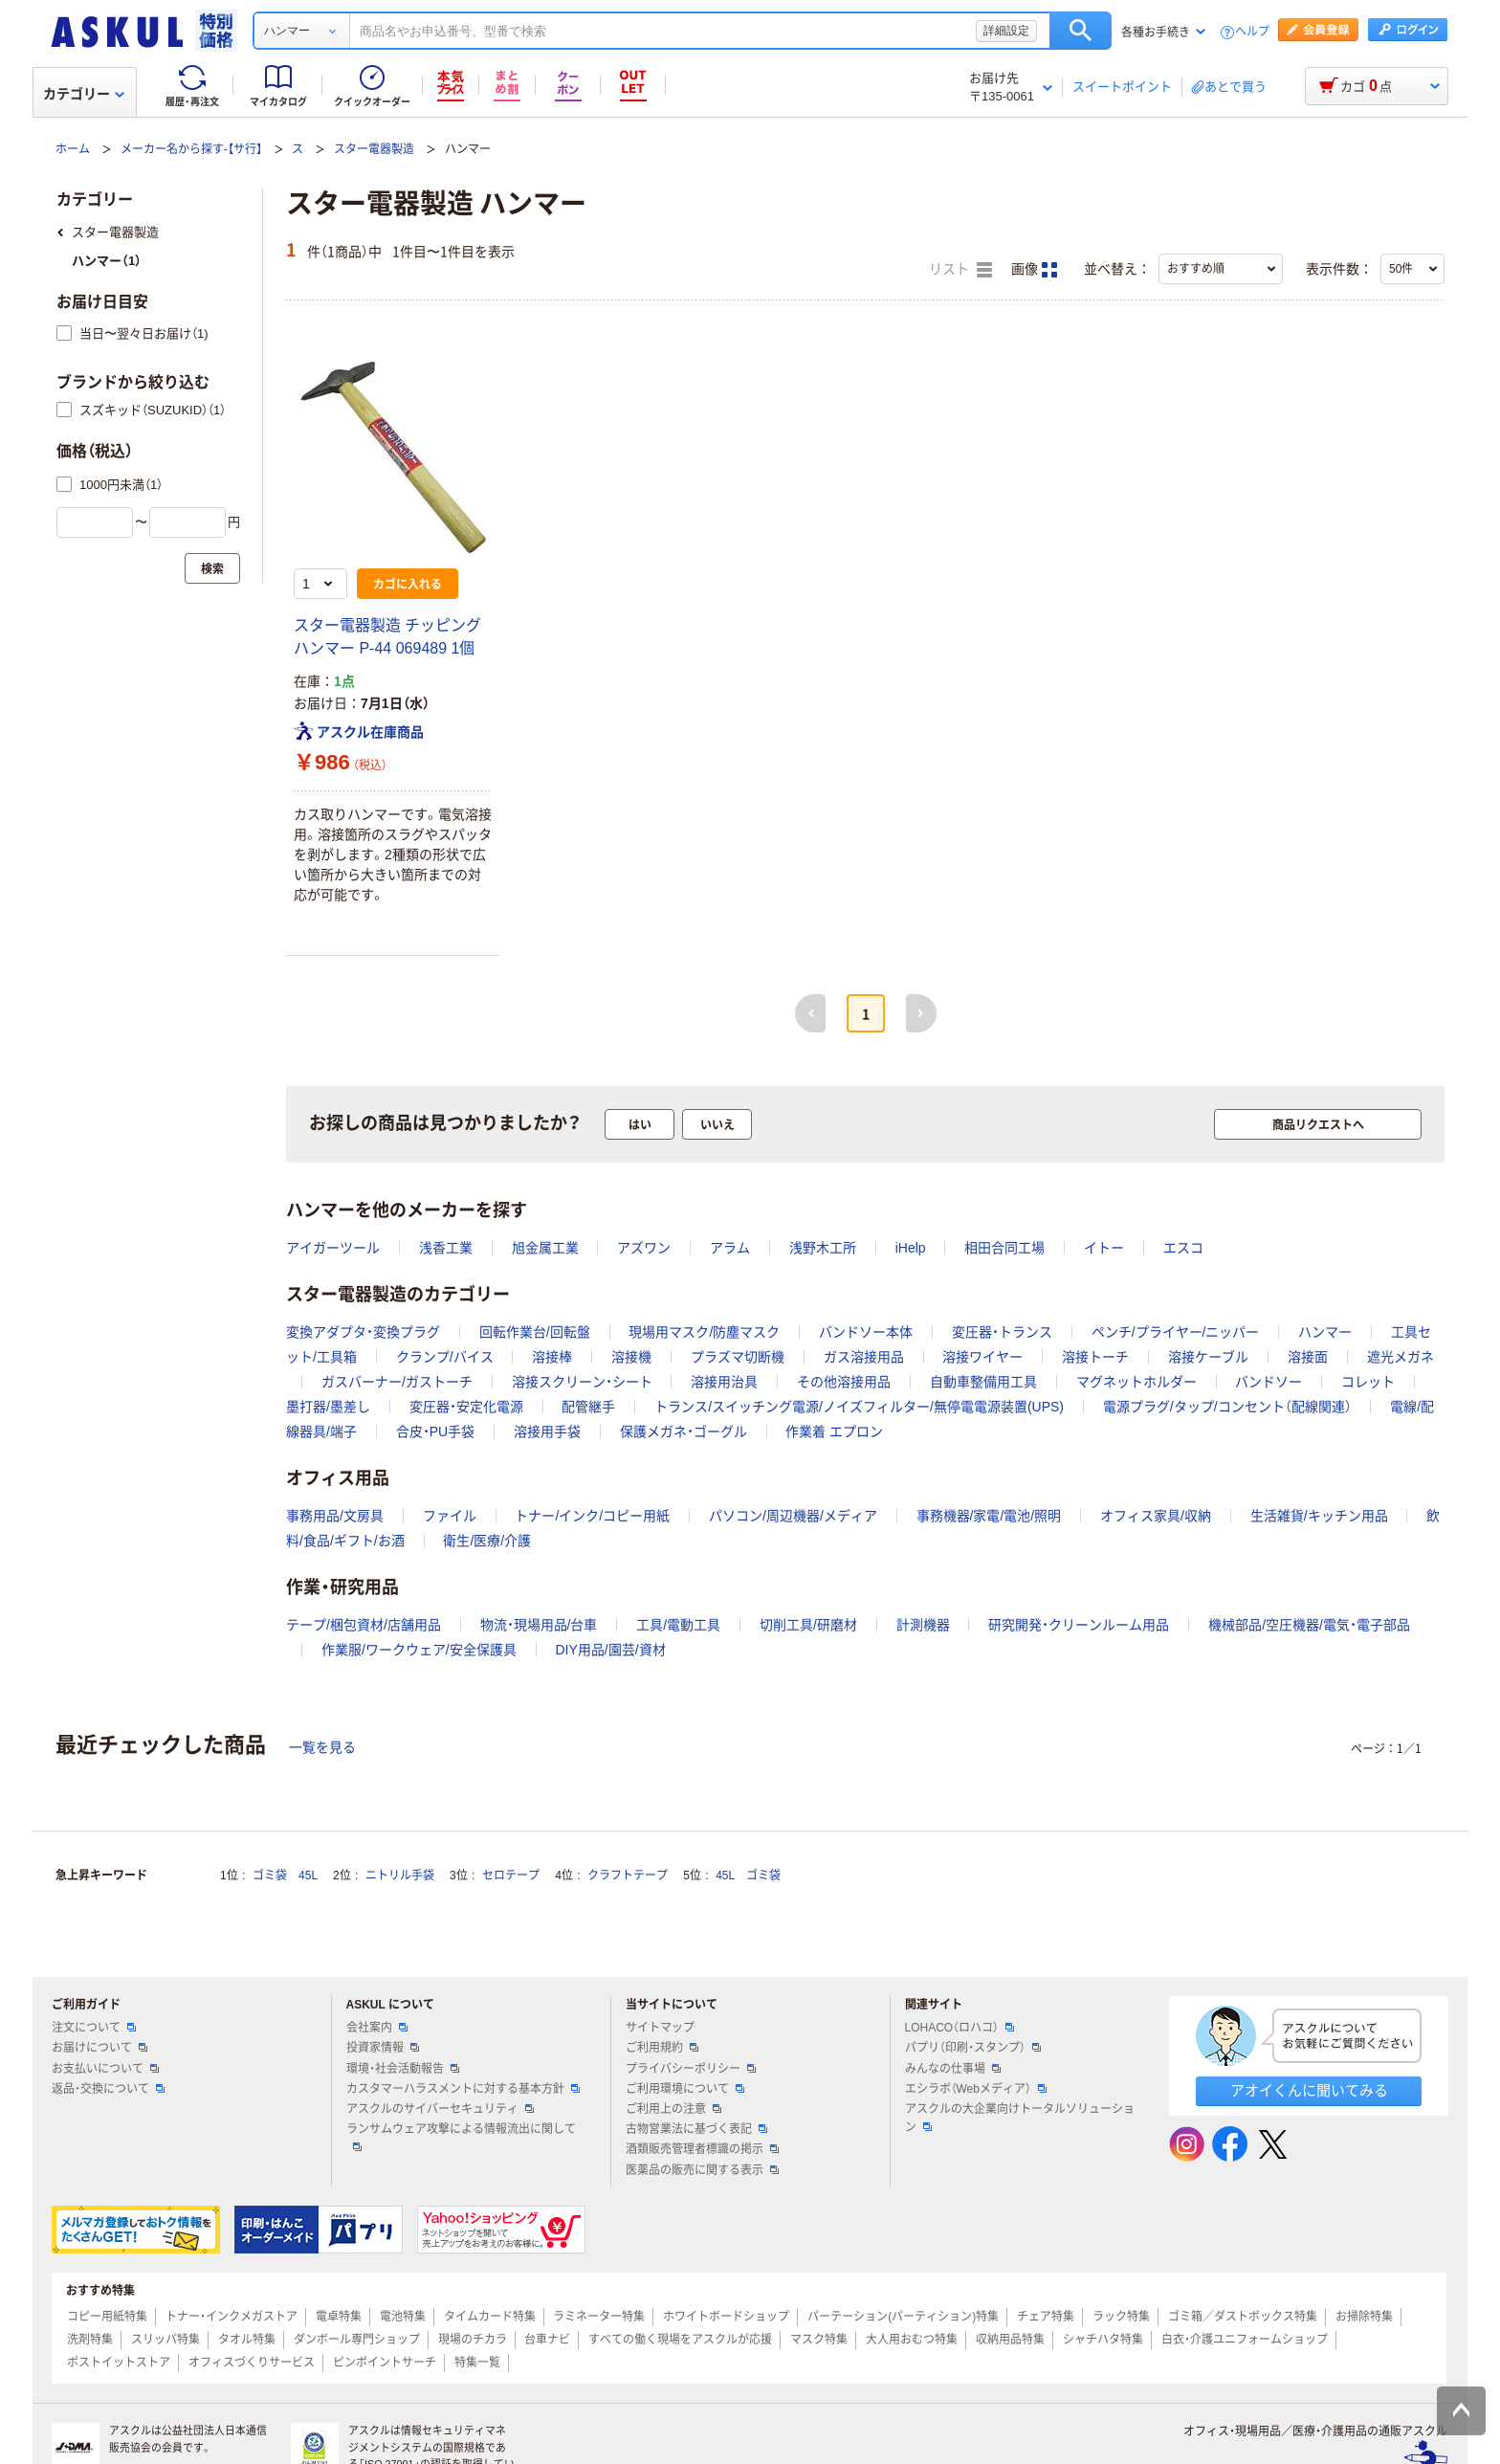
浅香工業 (446, 1247)
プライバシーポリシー (691, 2069)
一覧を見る (322, 1747)
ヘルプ (1252, 32)
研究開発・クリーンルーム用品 (1078, 1624)
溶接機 (631, 1357)
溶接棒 (552, 1357)
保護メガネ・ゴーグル (683, 1431)
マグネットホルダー (1136, 1381)
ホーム (72, 149)
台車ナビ (547, 2339)
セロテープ (511, 1875)
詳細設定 (1006, 30)
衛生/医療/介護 (487, 1540)
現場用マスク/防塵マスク (704, 1332)
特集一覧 (477, 2362)
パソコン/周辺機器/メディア (793, 1515)
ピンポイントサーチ (384, 2362)
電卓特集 (339, 2316)
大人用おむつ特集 (912, 2339)
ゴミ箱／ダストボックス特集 (1242, 2316)
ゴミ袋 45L (285, 1875)
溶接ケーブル (1208, 1357)
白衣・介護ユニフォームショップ (1244, 2339)
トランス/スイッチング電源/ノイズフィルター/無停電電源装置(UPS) (859, 1406)
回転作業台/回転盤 (534, 1332)
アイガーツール (333, 1247)
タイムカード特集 (490, 2316)
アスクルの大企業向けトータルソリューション (1020, 2118)
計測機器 (923, 1624)
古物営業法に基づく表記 (696, 2129)
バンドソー (1268, 1381)
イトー (1104, 1247)
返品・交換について (108, 2089)
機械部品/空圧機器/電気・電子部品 (1309, 1624)
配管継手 (588, 1406)
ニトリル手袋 (399, 1875)
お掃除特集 (1364, 2316)
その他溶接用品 (844, 1381)
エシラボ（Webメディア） (976, 2089)
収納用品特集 (1010, 2339)
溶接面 (1308, 1357)
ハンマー (1325, 1332)
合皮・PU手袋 (435, 1431)
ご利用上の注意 (673, 2109)
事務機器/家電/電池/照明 (989, 1515)
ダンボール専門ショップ (357, 2339)
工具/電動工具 (678, 1624)
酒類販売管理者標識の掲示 (702, 2149)
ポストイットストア (118, 2362)
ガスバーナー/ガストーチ (397, 1381)
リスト (960, 269)
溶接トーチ (1095, 1357)
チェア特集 (1045, 2316)
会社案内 (377, 2027)
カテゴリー (83, 93)
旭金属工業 (545, 1247)
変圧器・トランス (1002, 1332)
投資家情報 (382, 2047)
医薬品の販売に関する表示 (702, 2170)
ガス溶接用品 (864, 1357)
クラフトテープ (627, 1875)
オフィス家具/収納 (1155, 1515)
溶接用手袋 (547, 1431)
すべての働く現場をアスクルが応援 (680, 2339)
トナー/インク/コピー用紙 (592, 1515)
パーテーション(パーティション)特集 (903, 2316)
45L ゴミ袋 (748, 1875)
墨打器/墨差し (328, 1406)
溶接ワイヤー (982, 1357)
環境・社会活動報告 (402, 2069)
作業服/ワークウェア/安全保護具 (419, 1649)
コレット (1368, 1381)
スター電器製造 (374, 149)
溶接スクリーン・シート (582, 1381)
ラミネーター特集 (599, 2316)
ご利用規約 (662, 2047)
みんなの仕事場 (953, 2069)
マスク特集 (819, 2339)
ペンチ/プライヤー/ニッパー (1176, 1332)
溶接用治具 (724, 1381)
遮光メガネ (1400, 1357)
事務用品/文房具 (335, 1515)
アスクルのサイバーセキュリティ (440, 2109)
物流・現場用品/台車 (539, 1624)
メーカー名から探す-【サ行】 (191, 149)
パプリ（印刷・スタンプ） (973, 2047)
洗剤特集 (90, 2339)
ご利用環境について (685, 2089)
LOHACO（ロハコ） (960, 2027)
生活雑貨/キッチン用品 (1319, 1515)
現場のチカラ (472, 2339)
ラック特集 (1121, 2316)
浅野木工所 (822, 1247)
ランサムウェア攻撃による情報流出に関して (461, 2136)
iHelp (910, 1247)
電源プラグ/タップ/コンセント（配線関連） (1227, 1406)
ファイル (449, 1515)
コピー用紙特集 (107, 2316)
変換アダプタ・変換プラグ (363, 1332)
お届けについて (99, 2047)
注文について (94, 2027)
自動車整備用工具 (983, 1381)
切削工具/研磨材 (808, 1624)
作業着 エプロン (834, 1431)
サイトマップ (660, 2027)
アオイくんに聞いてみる (1309, 2090)
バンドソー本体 (866, 1332)
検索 (1080, 30)
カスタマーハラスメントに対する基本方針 (463, 2089)
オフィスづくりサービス (251, 2362)
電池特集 (403, 2316)
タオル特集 (247, 2339)
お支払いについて (105, 2069)
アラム (730, 1247)
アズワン (644, 1247)
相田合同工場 (1004, 1247)
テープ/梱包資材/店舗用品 (363, 1624)
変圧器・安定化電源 (466, 1406)
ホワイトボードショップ (726, 2316)
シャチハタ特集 (1103, 2339)
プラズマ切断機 (737, 1357)
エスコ (1183, 1247)
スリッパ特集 (165, 2339)
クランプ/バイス (445, 1357)
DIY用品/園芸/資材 (610, 1649)
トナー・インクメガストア (231, 2316)
